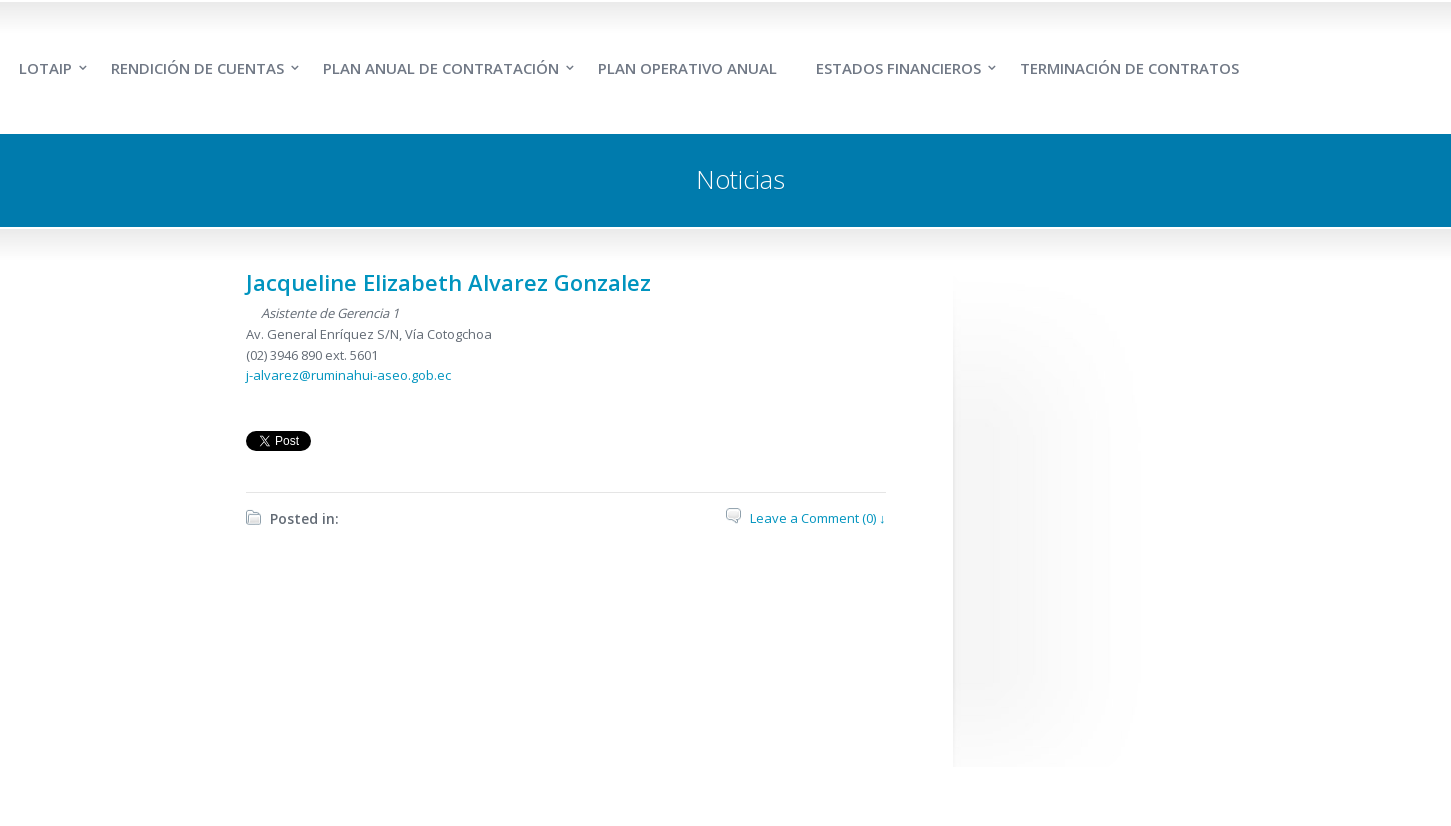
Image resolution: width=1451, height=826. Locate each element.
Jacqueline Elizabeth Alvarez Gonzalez (448, 282)
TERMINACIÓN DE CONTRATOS (1129, 68)
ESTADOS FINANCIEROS (898, 68)
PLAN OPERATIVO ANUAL (687, 68)
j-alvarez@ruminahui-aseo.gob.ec (348, 375)
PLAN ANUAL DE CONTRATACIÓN (441, 68)
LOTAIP (45, 68)
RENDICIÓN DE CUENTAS (197, 68)
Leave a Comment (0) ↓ (818, 518)
